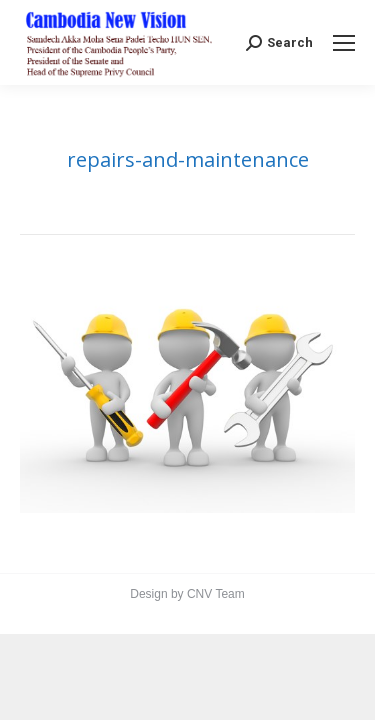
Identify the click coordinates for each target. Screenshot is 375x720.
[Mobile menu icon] (344, 43)
